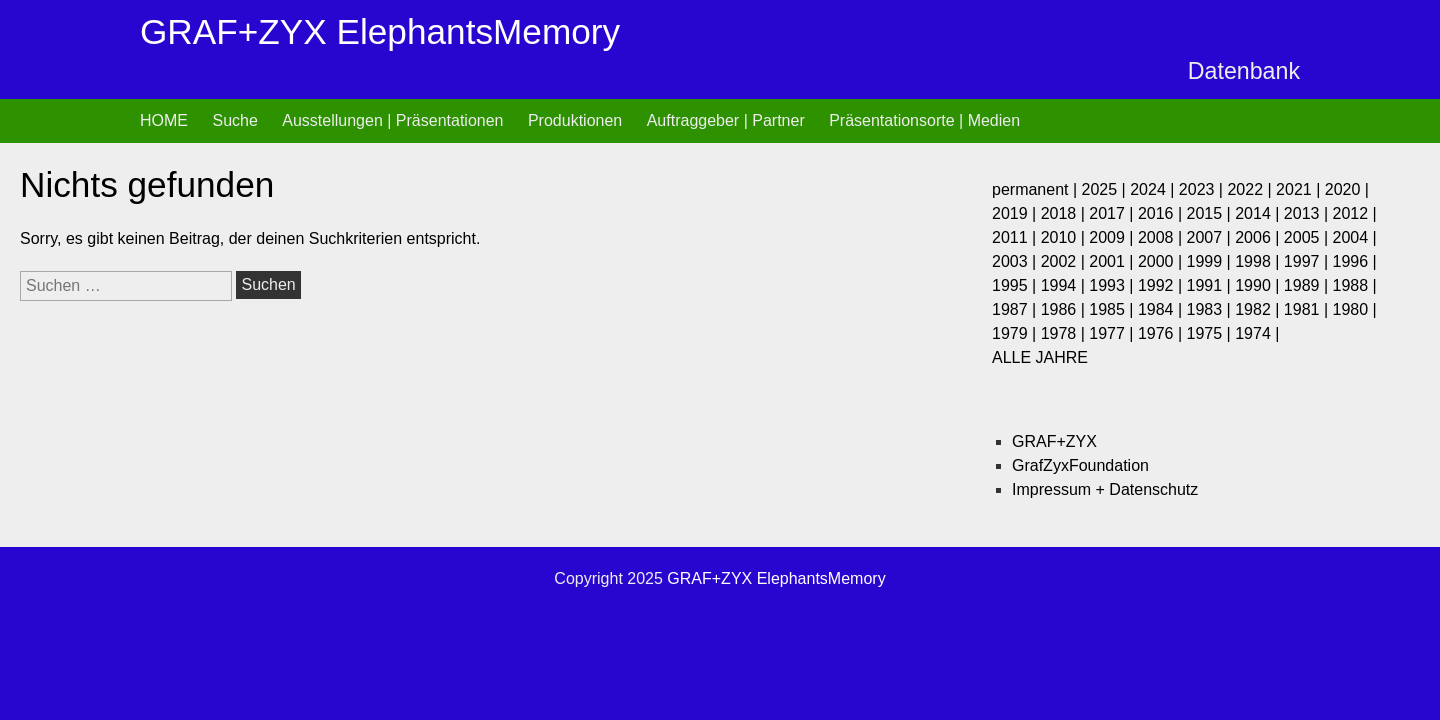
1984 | (1162, 309)
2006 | (1259, 237)
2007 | (1211, 237)
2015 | (1211, 213)
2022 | (1251, 189)
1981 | (1308, 309)
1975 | (1211, 333)
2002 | (1065, 261)
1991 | (1211, 285)
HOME (164, 120)
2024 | (1154, 189)
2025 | (1106, 189)
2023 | (1203, 189)
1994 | (1065, 285)
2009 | (1113, 237)
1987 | (1016, 309)
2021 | (1300, 189)
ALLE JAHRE (1040, 357)
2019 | (1016, 213)
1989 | (1308, 285)
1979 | (1016, 333)
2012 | (1354, 213)
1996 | (1354, 261)
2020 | (1347, 189)
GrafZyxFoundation (1080, 465)
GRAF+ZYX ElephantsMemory (380, 31)
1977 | (1113, 333)
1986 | (1065, 309)
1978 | (1065, 333)
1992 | (1162, 285)
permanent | (1037, 189)
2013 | (1308, 213)
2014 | (1259, 213)
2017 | (1113, 213)
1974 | (1257, 333)
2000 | (1162, 261)
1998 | (1259, 261)
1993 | (1113, 285)
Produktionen (575, 120)
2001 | (1113, 261)
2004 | (1354, 237)
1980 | (1354, 309)
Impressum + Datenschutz (1105, 489)
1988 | (1354, 285)
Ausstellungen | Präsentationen (392, 120)
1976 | (1162, 333)
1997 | (1308, 261)
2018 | (1065, 213)
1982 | (1259, 309)
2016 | (1162, 213)
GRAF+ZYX (1054, 441)
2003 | (1016, 261)
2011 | (1016, 237)
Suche (234, 120)
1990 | (1259, 285)
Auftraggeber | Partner (726, 120)
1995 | (1016, 285)
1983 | (1211, 309)
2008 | (1162, 237)
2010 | (1065, 237)
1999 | (1211, 261)
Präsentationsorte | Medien (924, 120)
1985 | (1113, 309)
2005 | (1308, 237)
